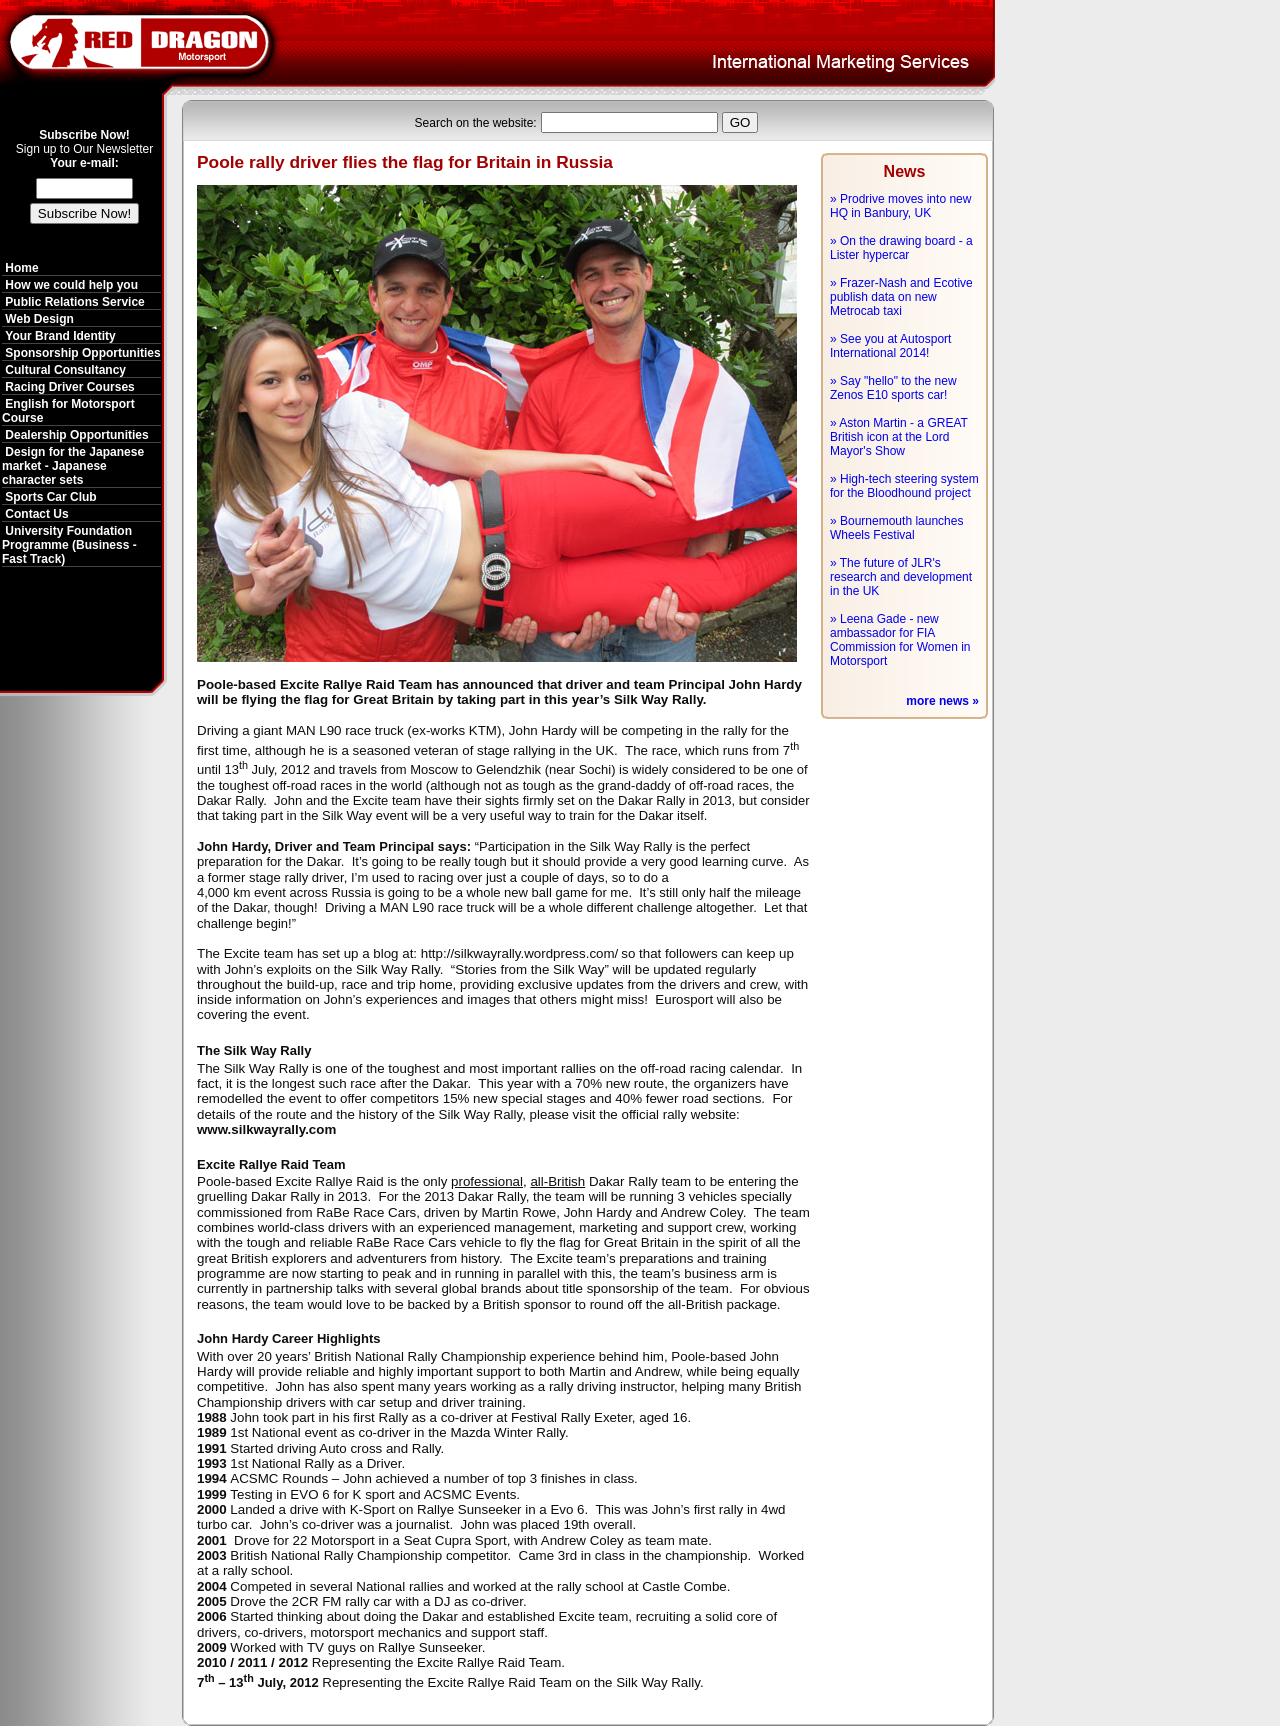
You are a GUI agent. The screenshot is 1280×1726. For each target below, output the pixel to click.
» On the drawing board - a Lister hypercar (901, 248)
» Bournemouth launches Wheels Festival (896, 528)
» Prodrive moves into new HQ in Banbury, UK (900, 206)
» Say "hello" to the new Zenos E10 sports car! (893, 388)
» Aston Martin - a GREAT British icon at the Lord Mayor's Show (899, 437)
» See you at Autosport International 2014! (890, 346)
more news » (942, 701)
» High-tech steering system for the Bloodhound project (904, 486)
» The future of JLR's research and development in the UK (901, 577)
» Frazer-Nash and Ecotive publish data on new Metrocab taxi (901, 297)
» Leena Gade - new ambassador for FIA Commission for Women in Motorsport (900, 640)
